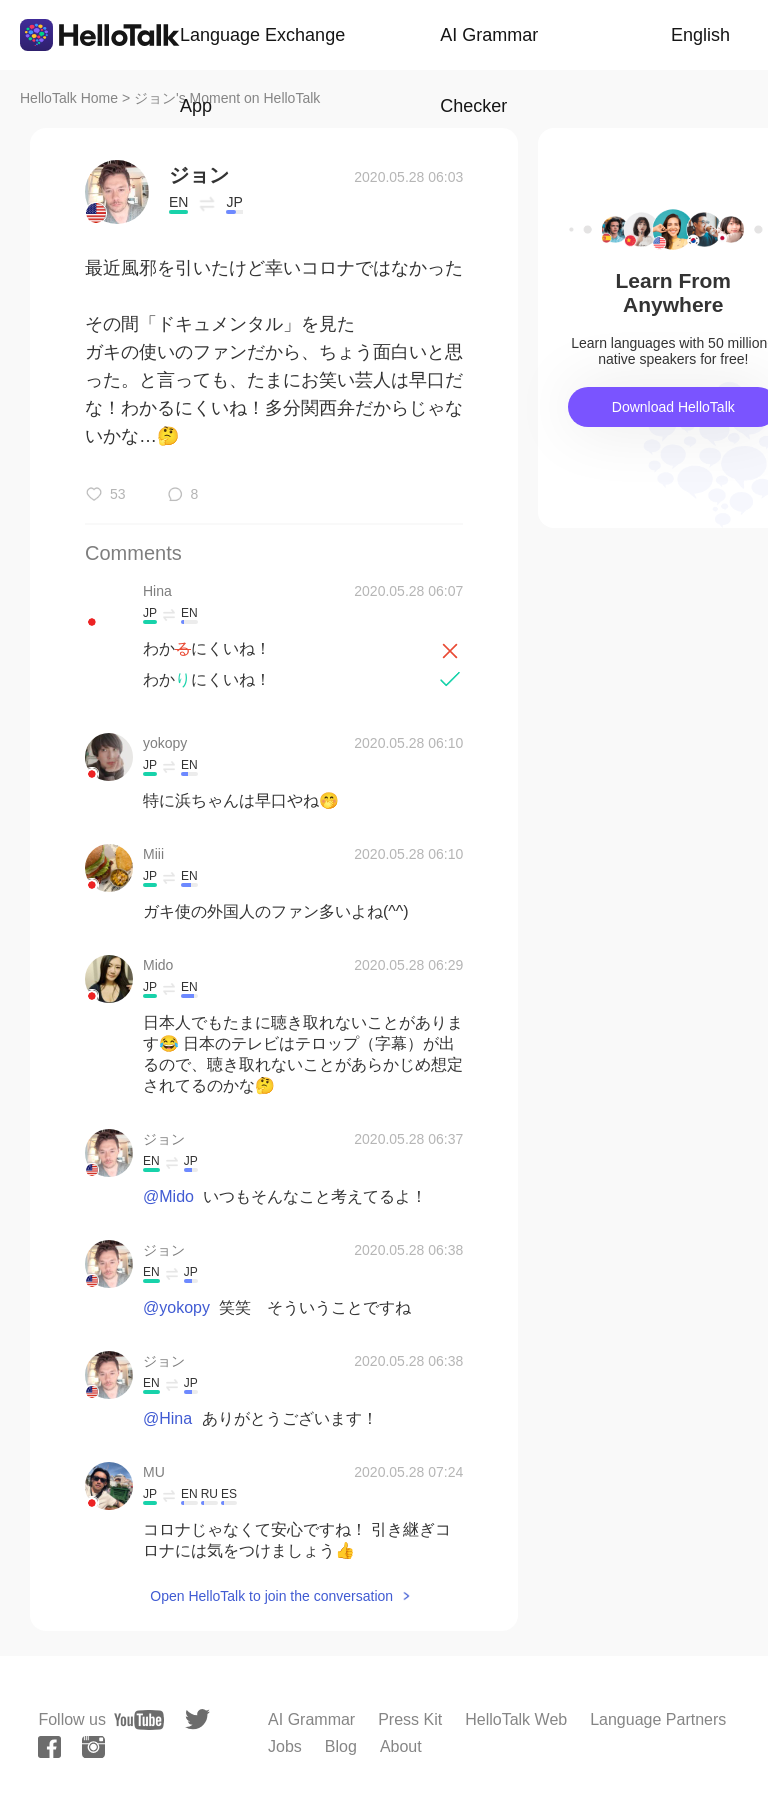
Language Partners (658, 1719)
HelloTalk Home (69, 98)
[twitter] (197, 1719)
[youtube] (139, 1720)
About (401, 1746)
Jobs (285, 1746)
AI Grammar (311, 1719)
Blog (341, 1746)
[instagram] (93, 1747)
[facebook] (49, 1747)
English (700, 35)
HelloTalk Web (516, 1719)
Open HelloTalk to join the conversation (271, 1596)
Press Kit (410, 1719)
